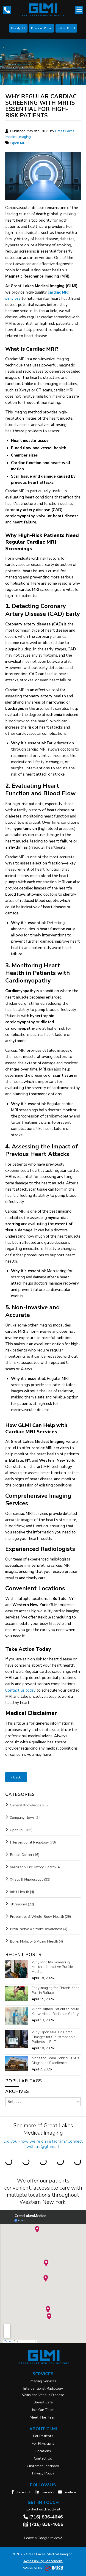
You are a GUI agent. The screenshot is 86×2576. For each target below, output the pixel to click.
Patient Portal (66, 28)
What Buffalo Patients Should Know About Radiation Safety (55, 2011)
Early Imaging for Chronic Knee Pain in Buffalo (56, 1990)
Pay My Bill (18, 28)
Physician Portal (41, 28)
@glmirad (50, 2146)
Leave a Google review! (43, 2537)
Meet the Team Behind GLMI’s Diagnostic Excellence (55, 2060)
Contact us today (20, 1690)
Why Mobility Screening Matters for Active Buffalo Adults (52, 1967)
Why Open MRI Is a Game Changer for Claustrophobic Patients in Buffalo (53, 2037)
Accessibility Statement (43, 2561)
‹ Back (16, 1777)
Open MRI (18, 143)
